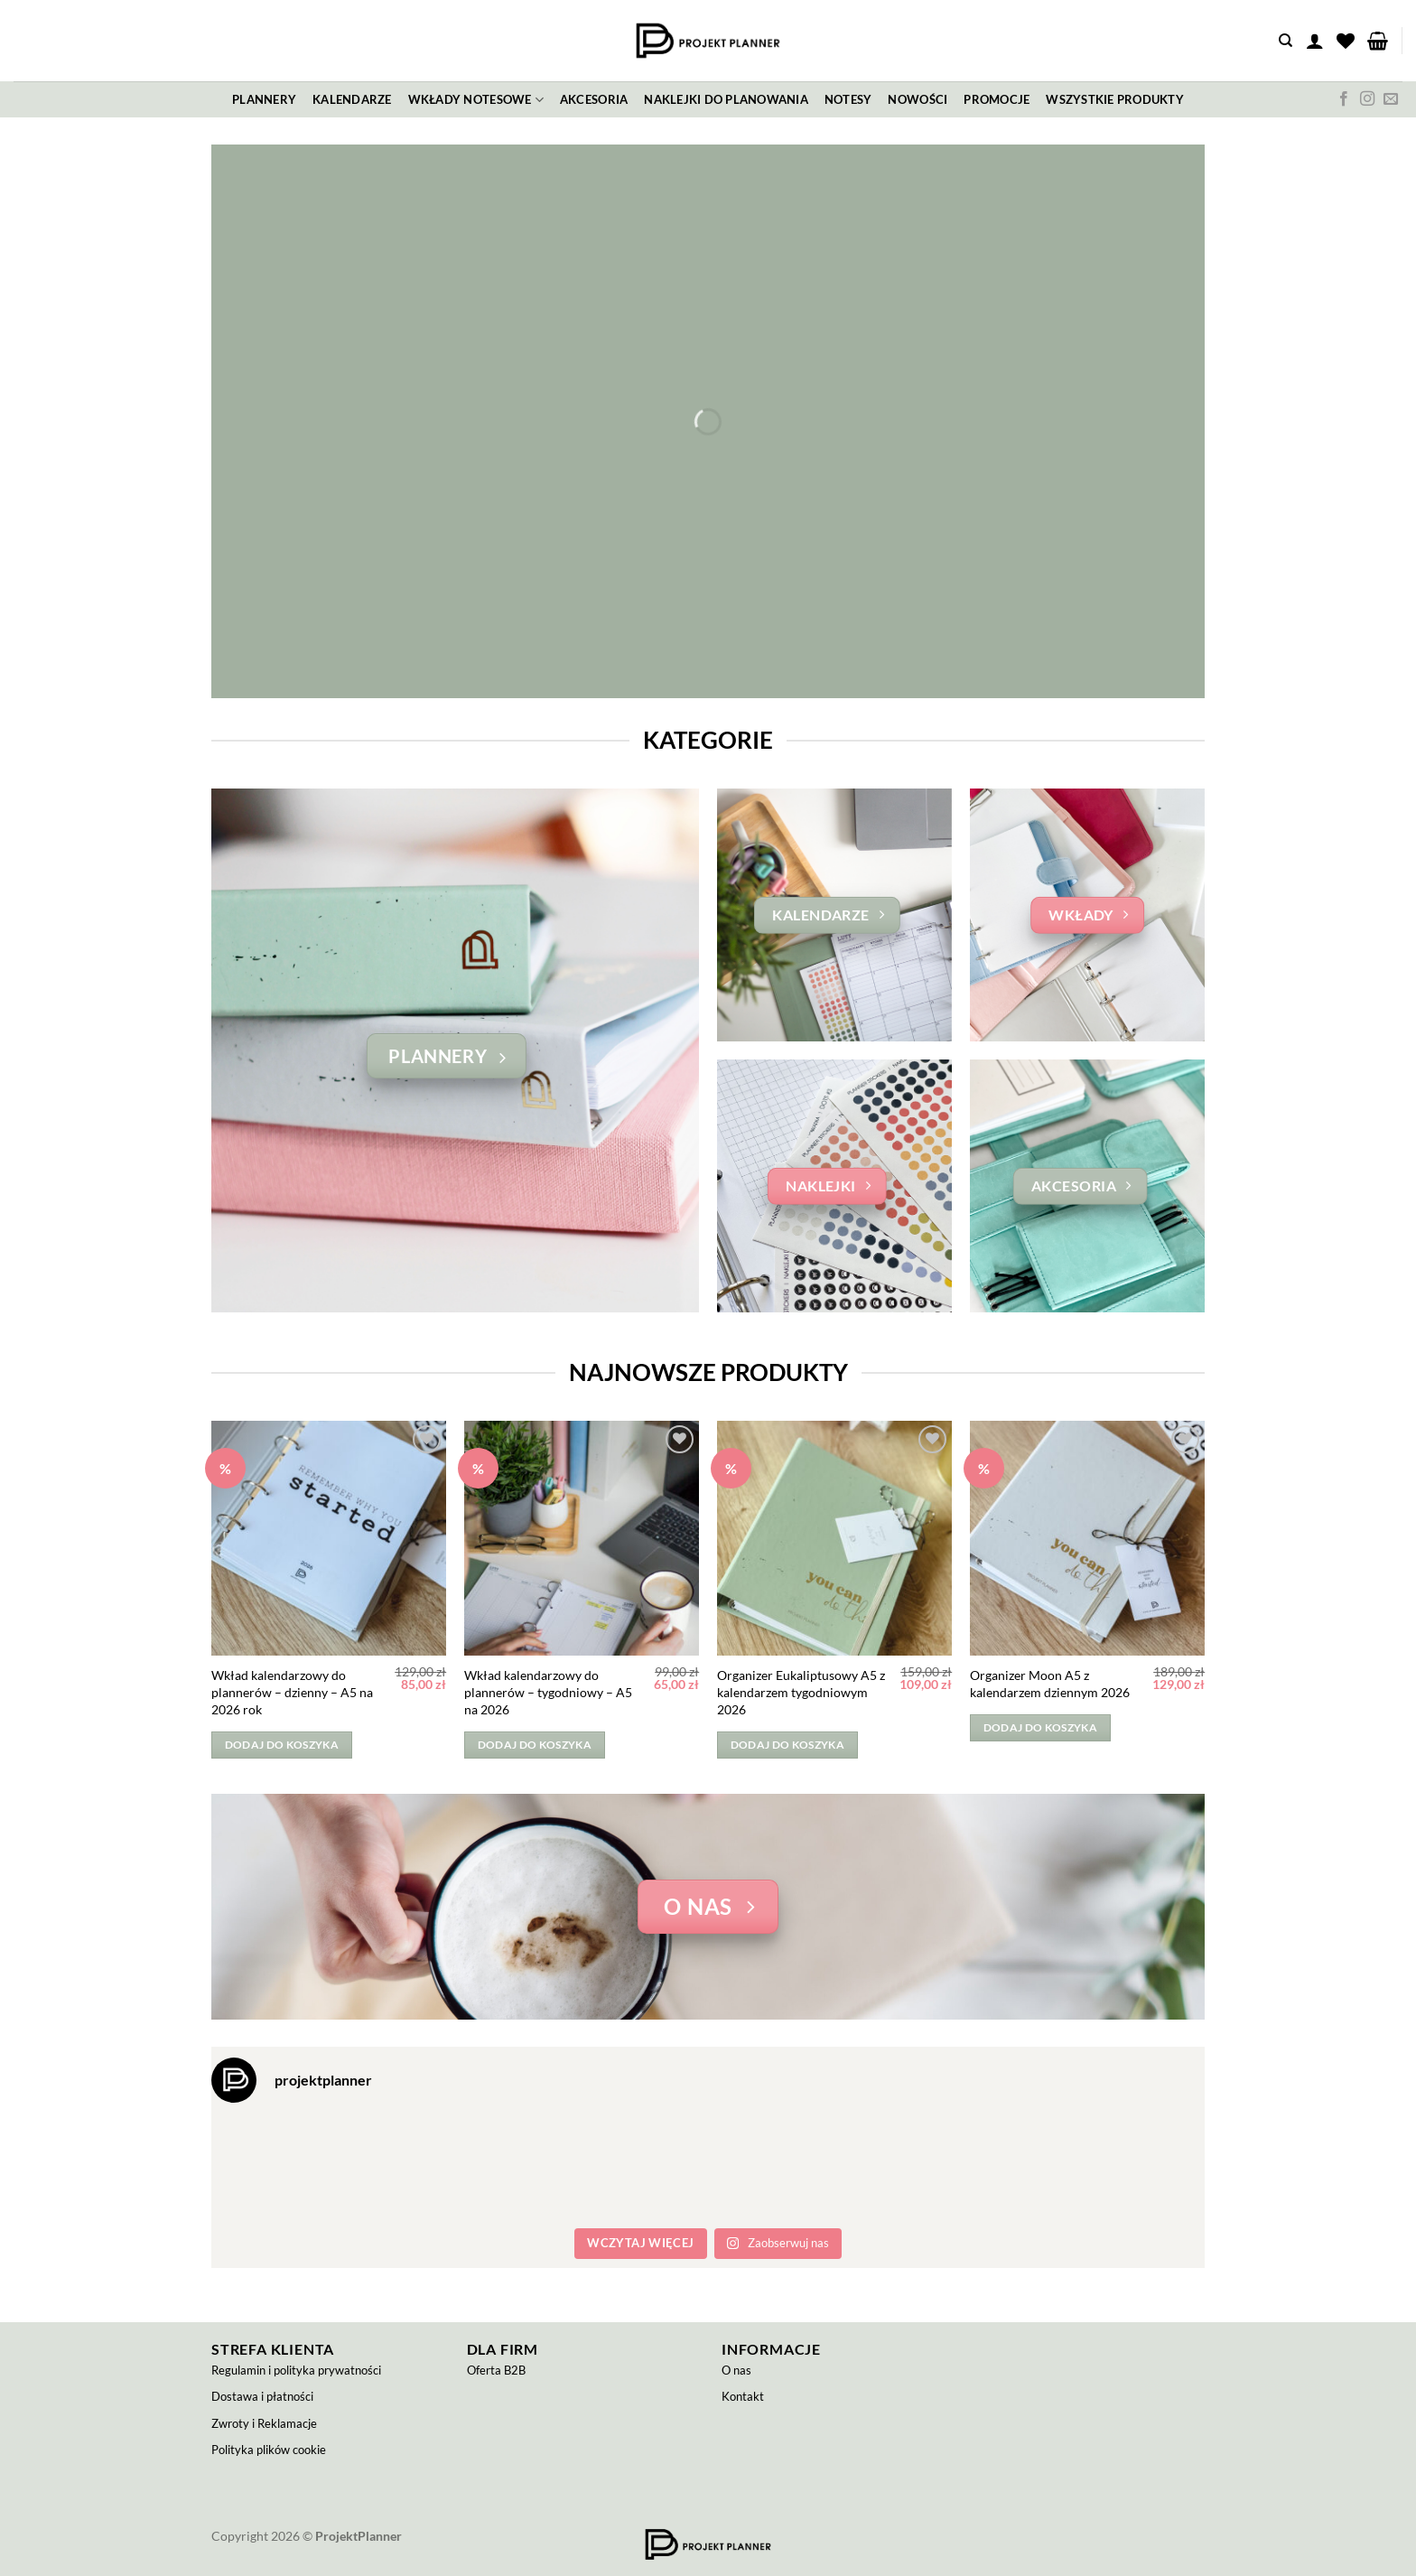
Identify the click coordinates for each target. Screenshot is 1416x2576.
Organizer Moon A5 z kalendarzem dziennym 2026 (1050, 1683)
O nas (736, 2370)
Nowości (917, 99)
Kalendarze (352, 99)
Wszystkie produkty (1115, 99)
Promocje (996, 99)
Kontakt (743, 2396)
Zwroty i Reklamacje (264, 2423)
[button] (1315, 41)
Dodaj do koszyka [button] (282, 1744)
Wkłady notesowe (476, 99)
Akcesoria (594, 99)
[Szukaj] (1285, 40)
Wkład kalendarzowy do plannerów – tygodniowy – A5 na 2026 (548, 1691)
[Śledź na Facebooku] (1344, 99)
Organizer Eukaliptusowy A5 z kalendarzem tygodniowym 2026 (801, 1691)
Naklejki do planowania (726, 99)
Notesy (848, 99)
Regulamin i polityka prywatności (296, 2370)
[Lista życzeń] (1346, 41)
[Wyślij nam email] (1390, 99)
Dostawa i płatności (262, 2396)
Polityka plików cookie (268, 2449)
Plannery (264, 99)
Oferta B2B (496, 2370)
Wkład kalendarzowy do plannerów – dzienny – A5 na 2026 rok (292, 1691)
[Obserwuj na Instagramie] (1367, 99)
